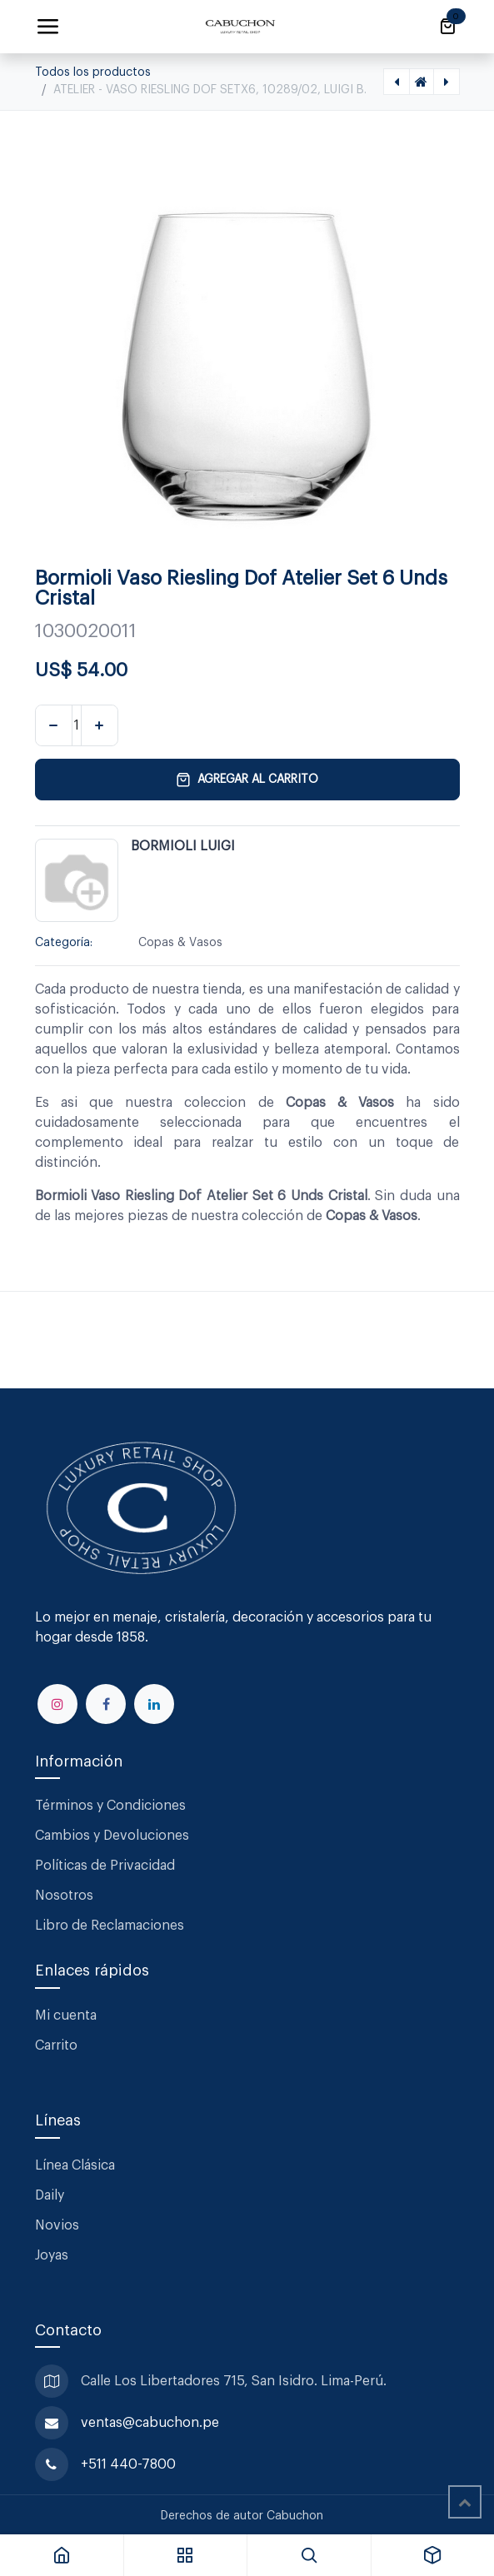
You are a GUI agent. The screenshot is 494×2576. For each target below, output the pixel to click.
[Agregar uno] (99, 725)
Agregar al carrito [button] (247, 779)
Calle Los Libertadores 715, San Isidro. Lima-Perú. (235, 2381)
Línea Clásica (75, 2165)
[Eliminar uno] (54, 725)
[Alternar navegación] (47, 26)
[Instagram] (57, 1704)
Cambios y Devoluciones (112, 1835)
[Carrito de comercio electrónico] (447, 26)
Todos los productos (93, 72)
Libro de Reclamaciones (109, 1925)
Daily (49, 2195)
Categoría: (63, 943)
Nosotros (64, 1895)
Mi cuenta (66, 2015)
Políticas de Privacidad (105, 1865)
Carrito (56, 2045)
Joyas (51, 2255)
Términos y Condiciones (112, 1805)
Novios (57, 2225)
